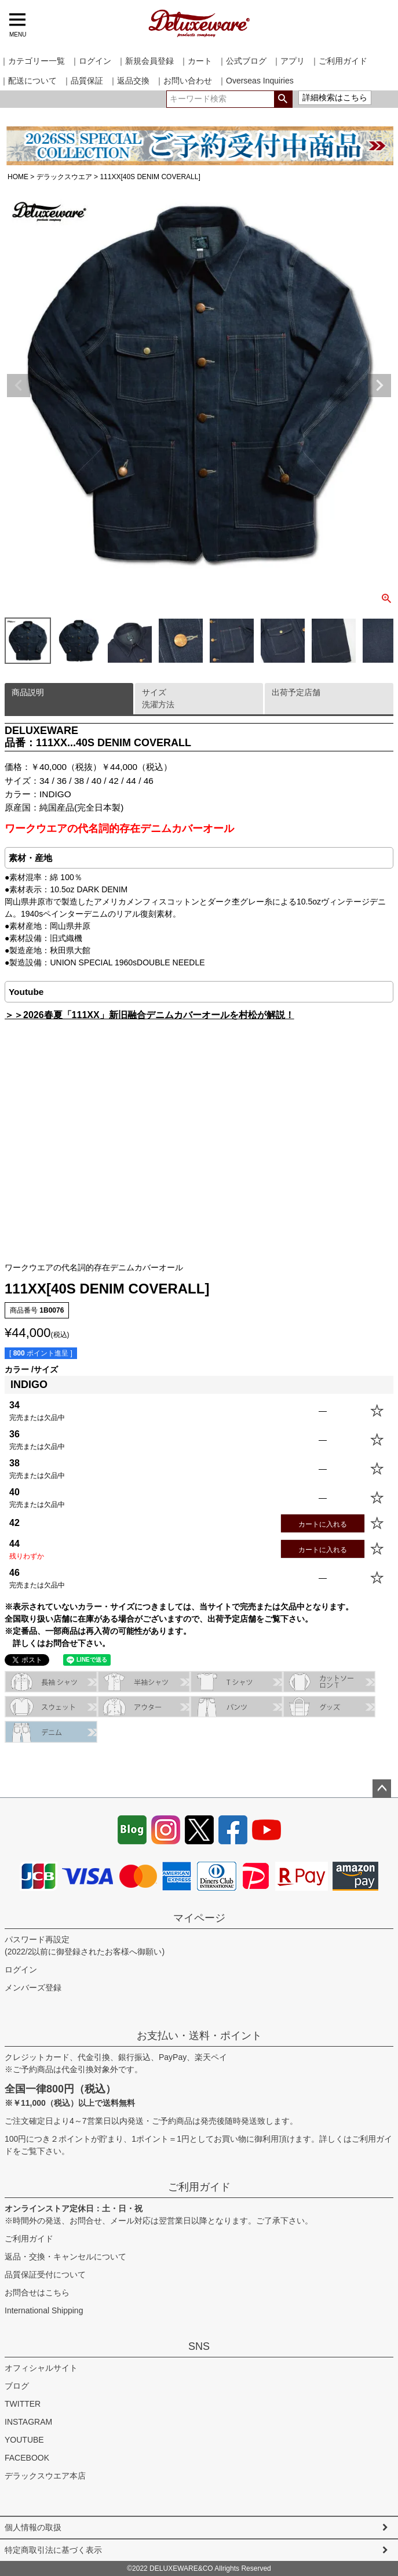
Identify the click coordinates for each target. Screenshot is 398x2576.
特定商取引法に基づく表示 (53, 2550)
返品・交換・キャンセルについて (65, 2256)
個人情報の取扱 (33, 2527)
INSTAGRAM (28, 2421)
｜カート (196, 61)
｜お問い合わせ (183, 80)
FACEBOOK (27, 2457)
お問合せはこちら (37, 2292)
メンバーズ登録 (33, 1987)
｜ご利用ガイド (339, 61)
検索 (283, 99)
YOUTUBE (24, 2439)
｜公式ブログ (242, 61)
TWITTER (23, 2403)
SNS (199, 2346)
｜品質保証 (83, 80)
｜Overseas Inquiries (256, 80)
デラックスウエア (64, 177)
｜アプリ (288, 61)
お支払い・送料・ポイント (199, 2035)
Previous (18, 385)
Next (379, 385)
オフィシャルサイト (41, 2367)
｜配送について (28, 80)
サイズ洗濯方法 (158, 698)
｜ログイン (91, 61)
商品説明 (28, 692)
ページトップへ (382, 1788)
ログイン (21, 1969)
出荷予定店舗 (296, 692)
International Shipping (44, 2310)
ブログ (17, 2385)
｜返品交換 (129, 80)
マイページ (199, 1918)
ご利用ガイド (199, 2187)
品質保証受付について (45, 2274)
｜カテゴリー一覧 (32, 61)
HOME (18, 177)
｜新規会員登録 (145, 61)
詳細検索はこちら (334, 97)
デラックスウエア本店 (45, 2475)
